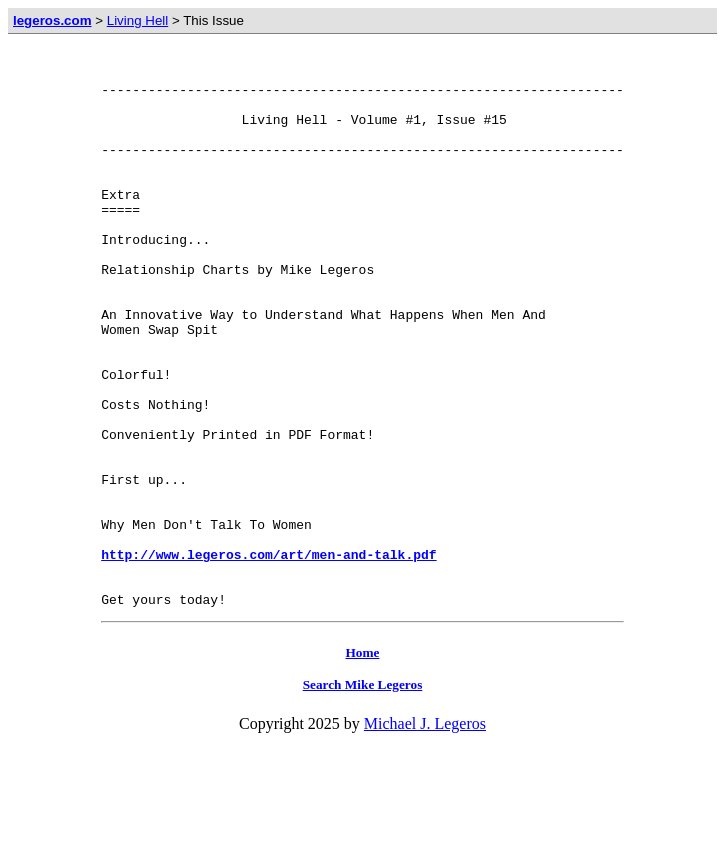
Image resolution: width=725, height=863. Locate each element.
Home (363, 763)
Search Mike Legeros (363, 795)
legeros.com (52, 20)
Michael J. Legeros (425, 834)
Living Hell (138, 20)
